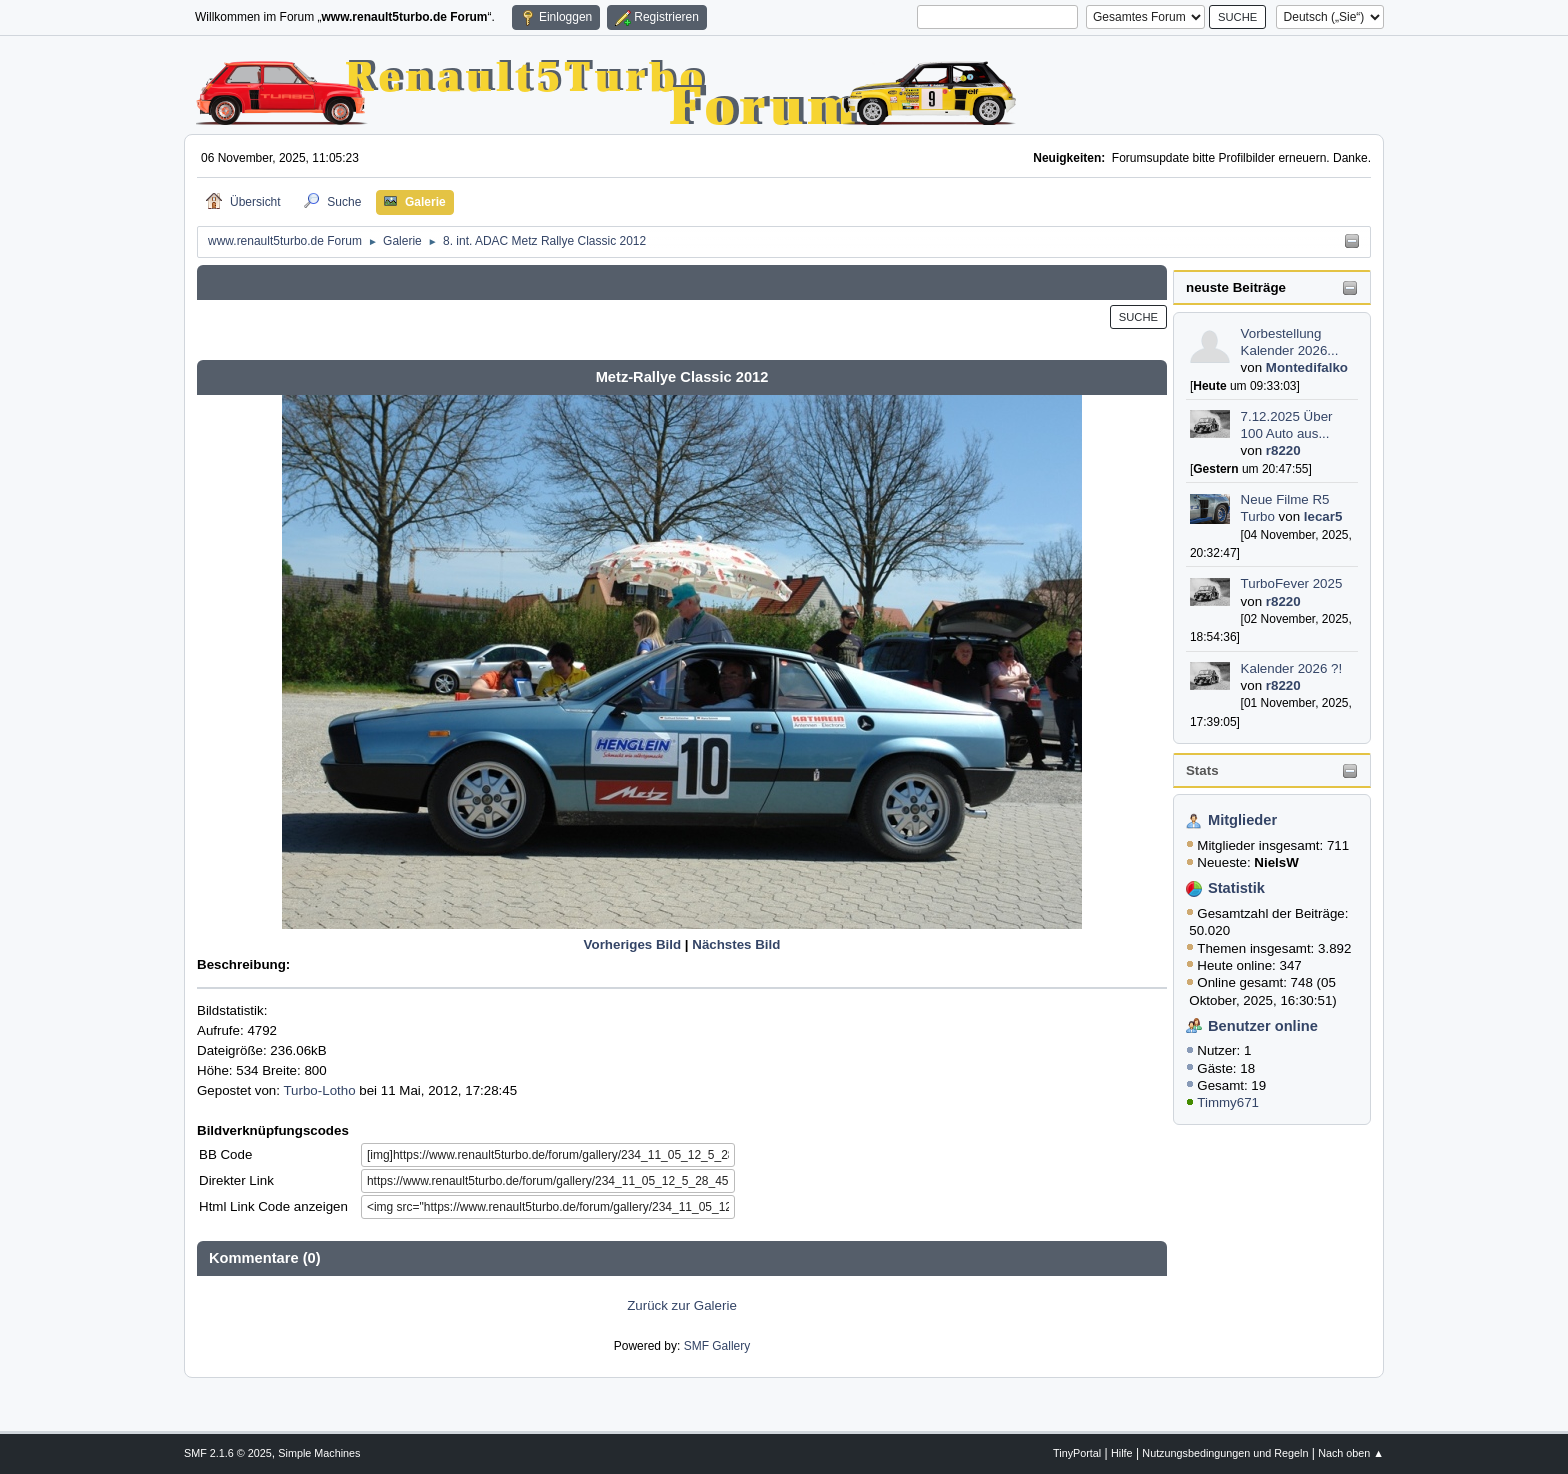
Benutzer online (1263, 1026)
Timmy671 (1228, 1102)
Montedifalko (1307, 367)
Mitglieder (1242, 820)
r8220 (1283, 450)
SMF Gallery (717, 1346)
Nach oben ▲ (1351, 1453)
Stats (1202, 770)
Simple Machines (319, 1453)
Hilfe (1122, 1453)
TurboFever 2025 (1292, 583)
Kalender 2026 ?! (1292, 668)
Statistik (1236, 888)
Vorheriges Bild (633, 944)
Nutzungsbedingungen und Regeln (1225, 1453)
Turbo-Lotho (319, 1090)
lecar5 (1323, 516)
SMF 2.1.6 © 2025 (228, 1453)
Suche (1138, 317)
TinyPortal (1077, 1453)
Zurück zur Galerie (682, 1305)
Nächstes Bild (736, 944)
